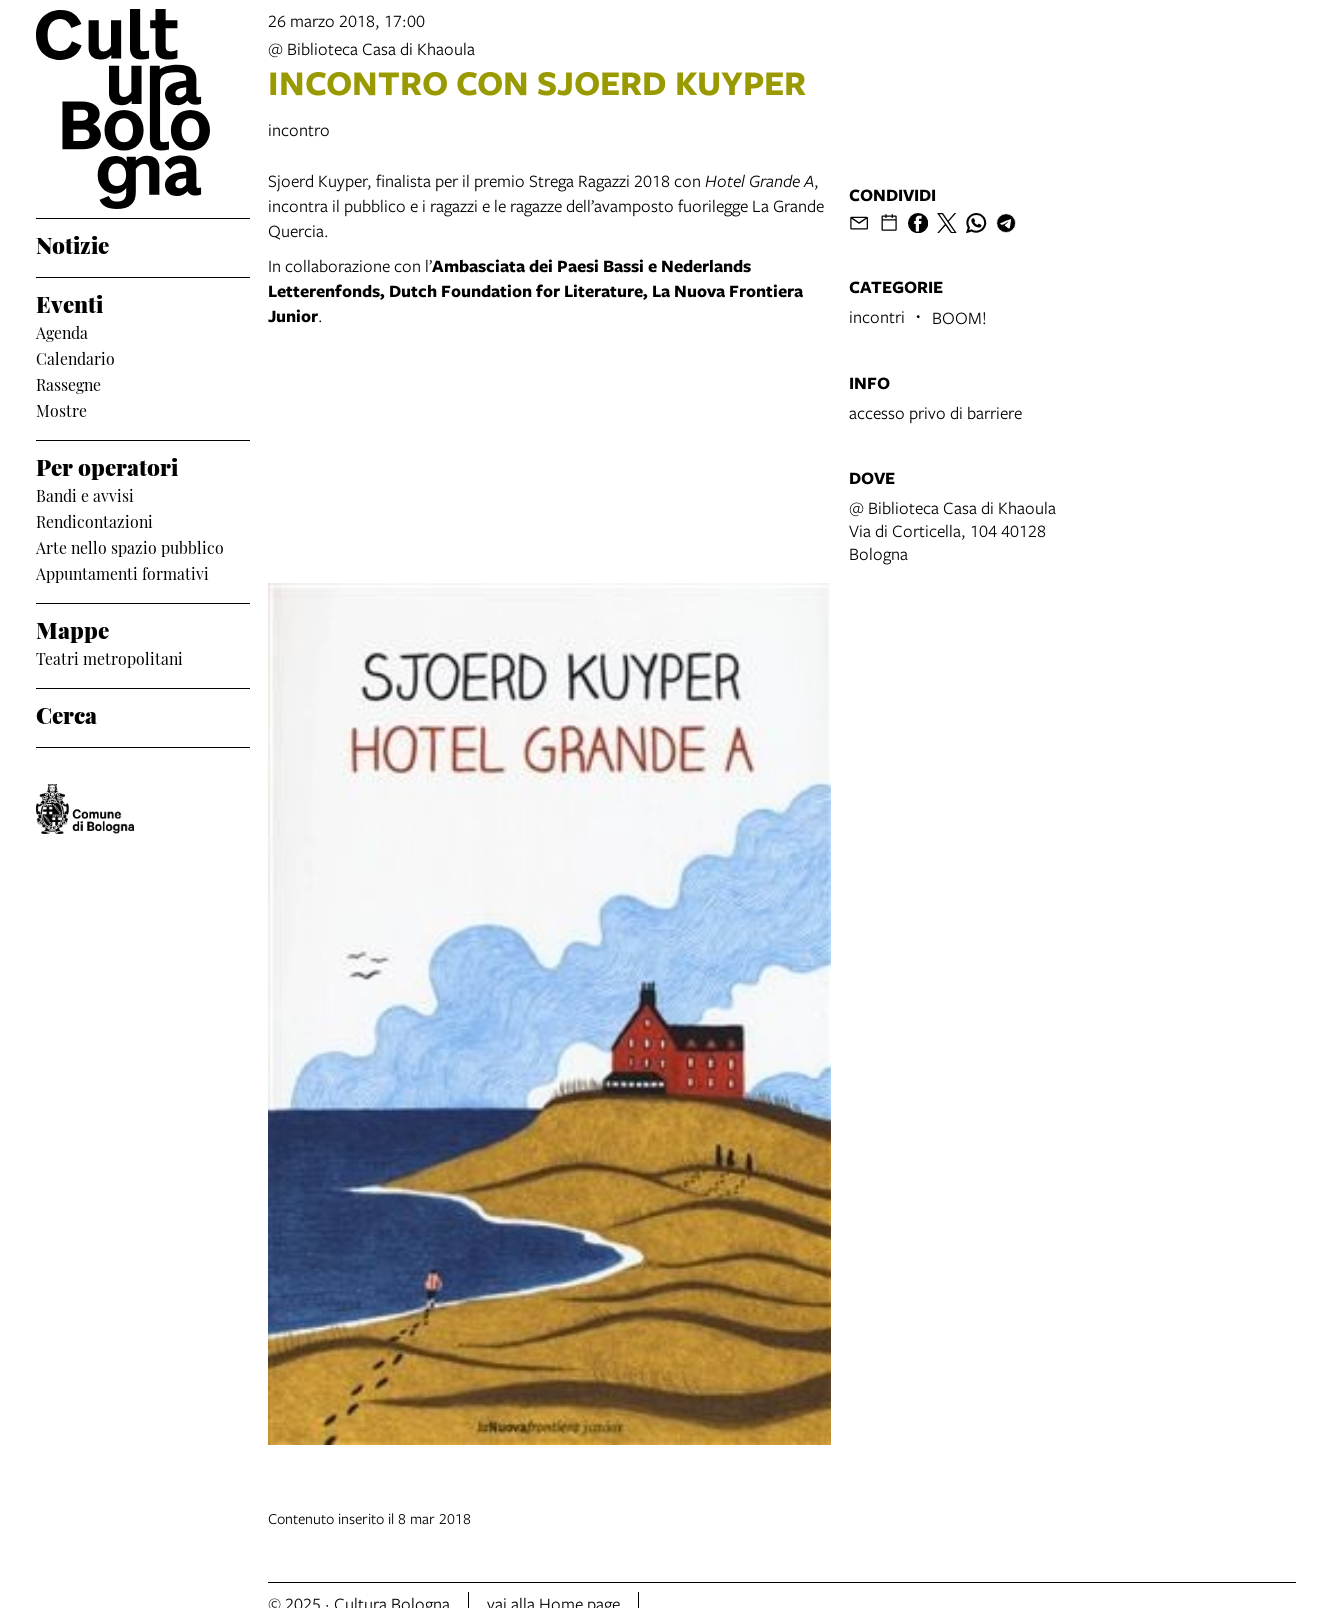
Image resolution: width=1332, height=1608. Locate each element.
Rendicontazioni (94, 521)
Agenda (62, 332)
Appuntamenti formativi (122, 573)
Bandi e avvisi (85, 495)
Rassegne (68, 384)
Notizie (72, 243)
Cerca (66, 713)
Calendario (75, 358)
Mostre (61, 410)
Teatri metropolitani (109, 658)
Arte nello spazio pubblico (130, 547)
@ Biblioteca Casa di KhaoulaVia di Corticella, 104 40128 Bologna (952, 530)
